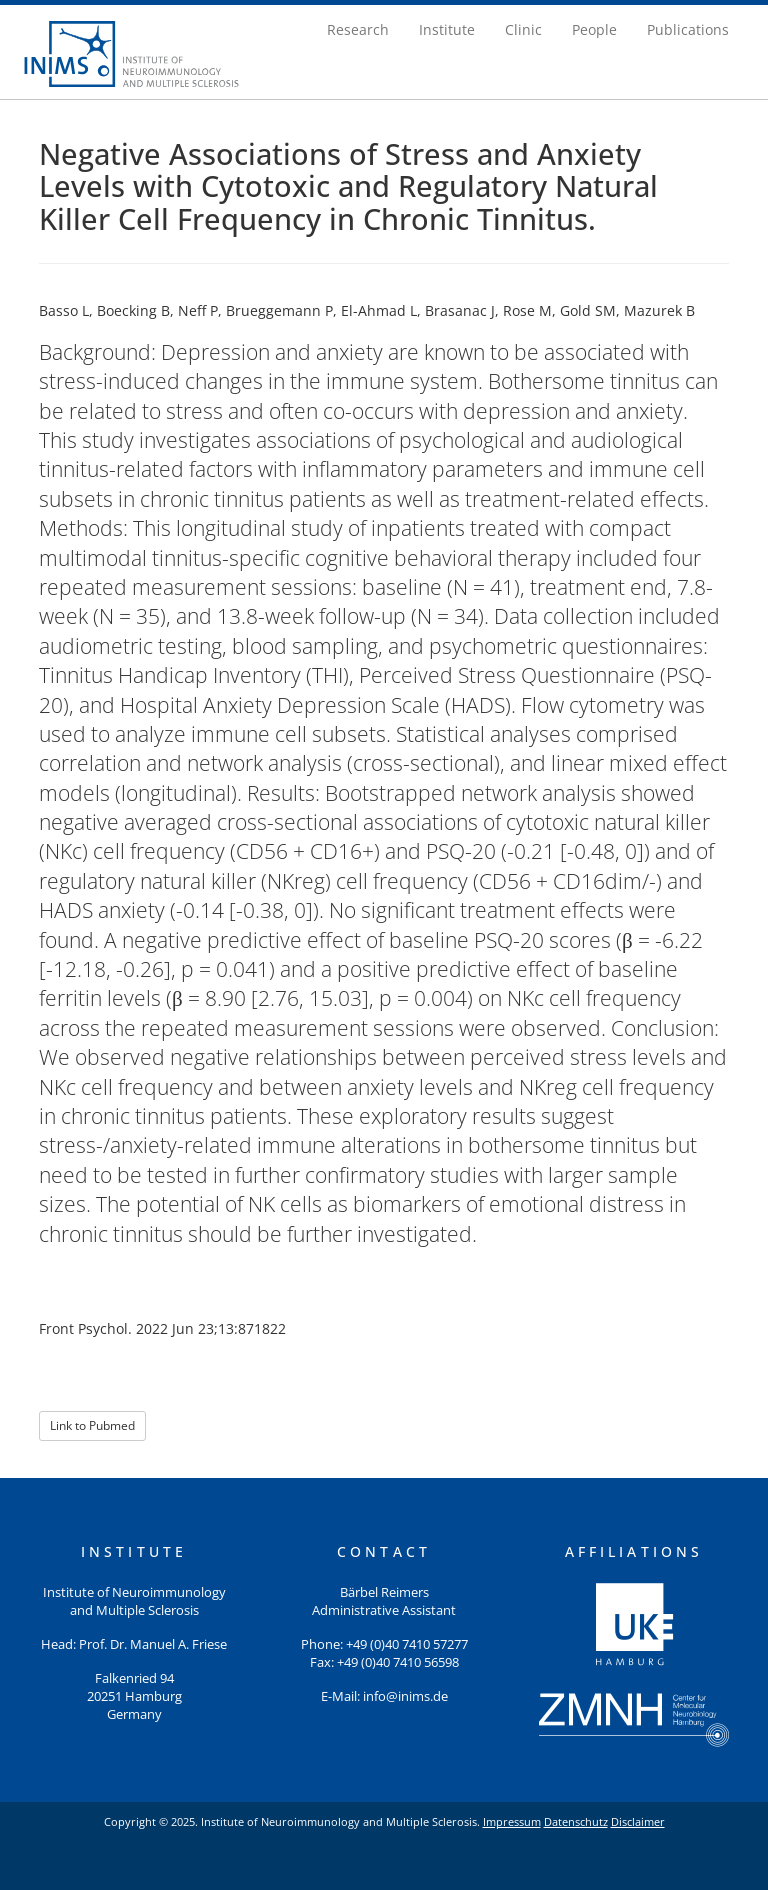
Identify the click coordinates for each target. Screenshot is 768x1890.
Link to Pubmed (92, 1425)
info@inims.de (405, 1696)
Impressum (512, 1821)
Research (358, 29)
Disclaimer (638, 1821)
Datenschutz (576, 1821)
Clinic (523, 29)
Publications (688, 29)
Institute (447, 29)
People (594, 29)
